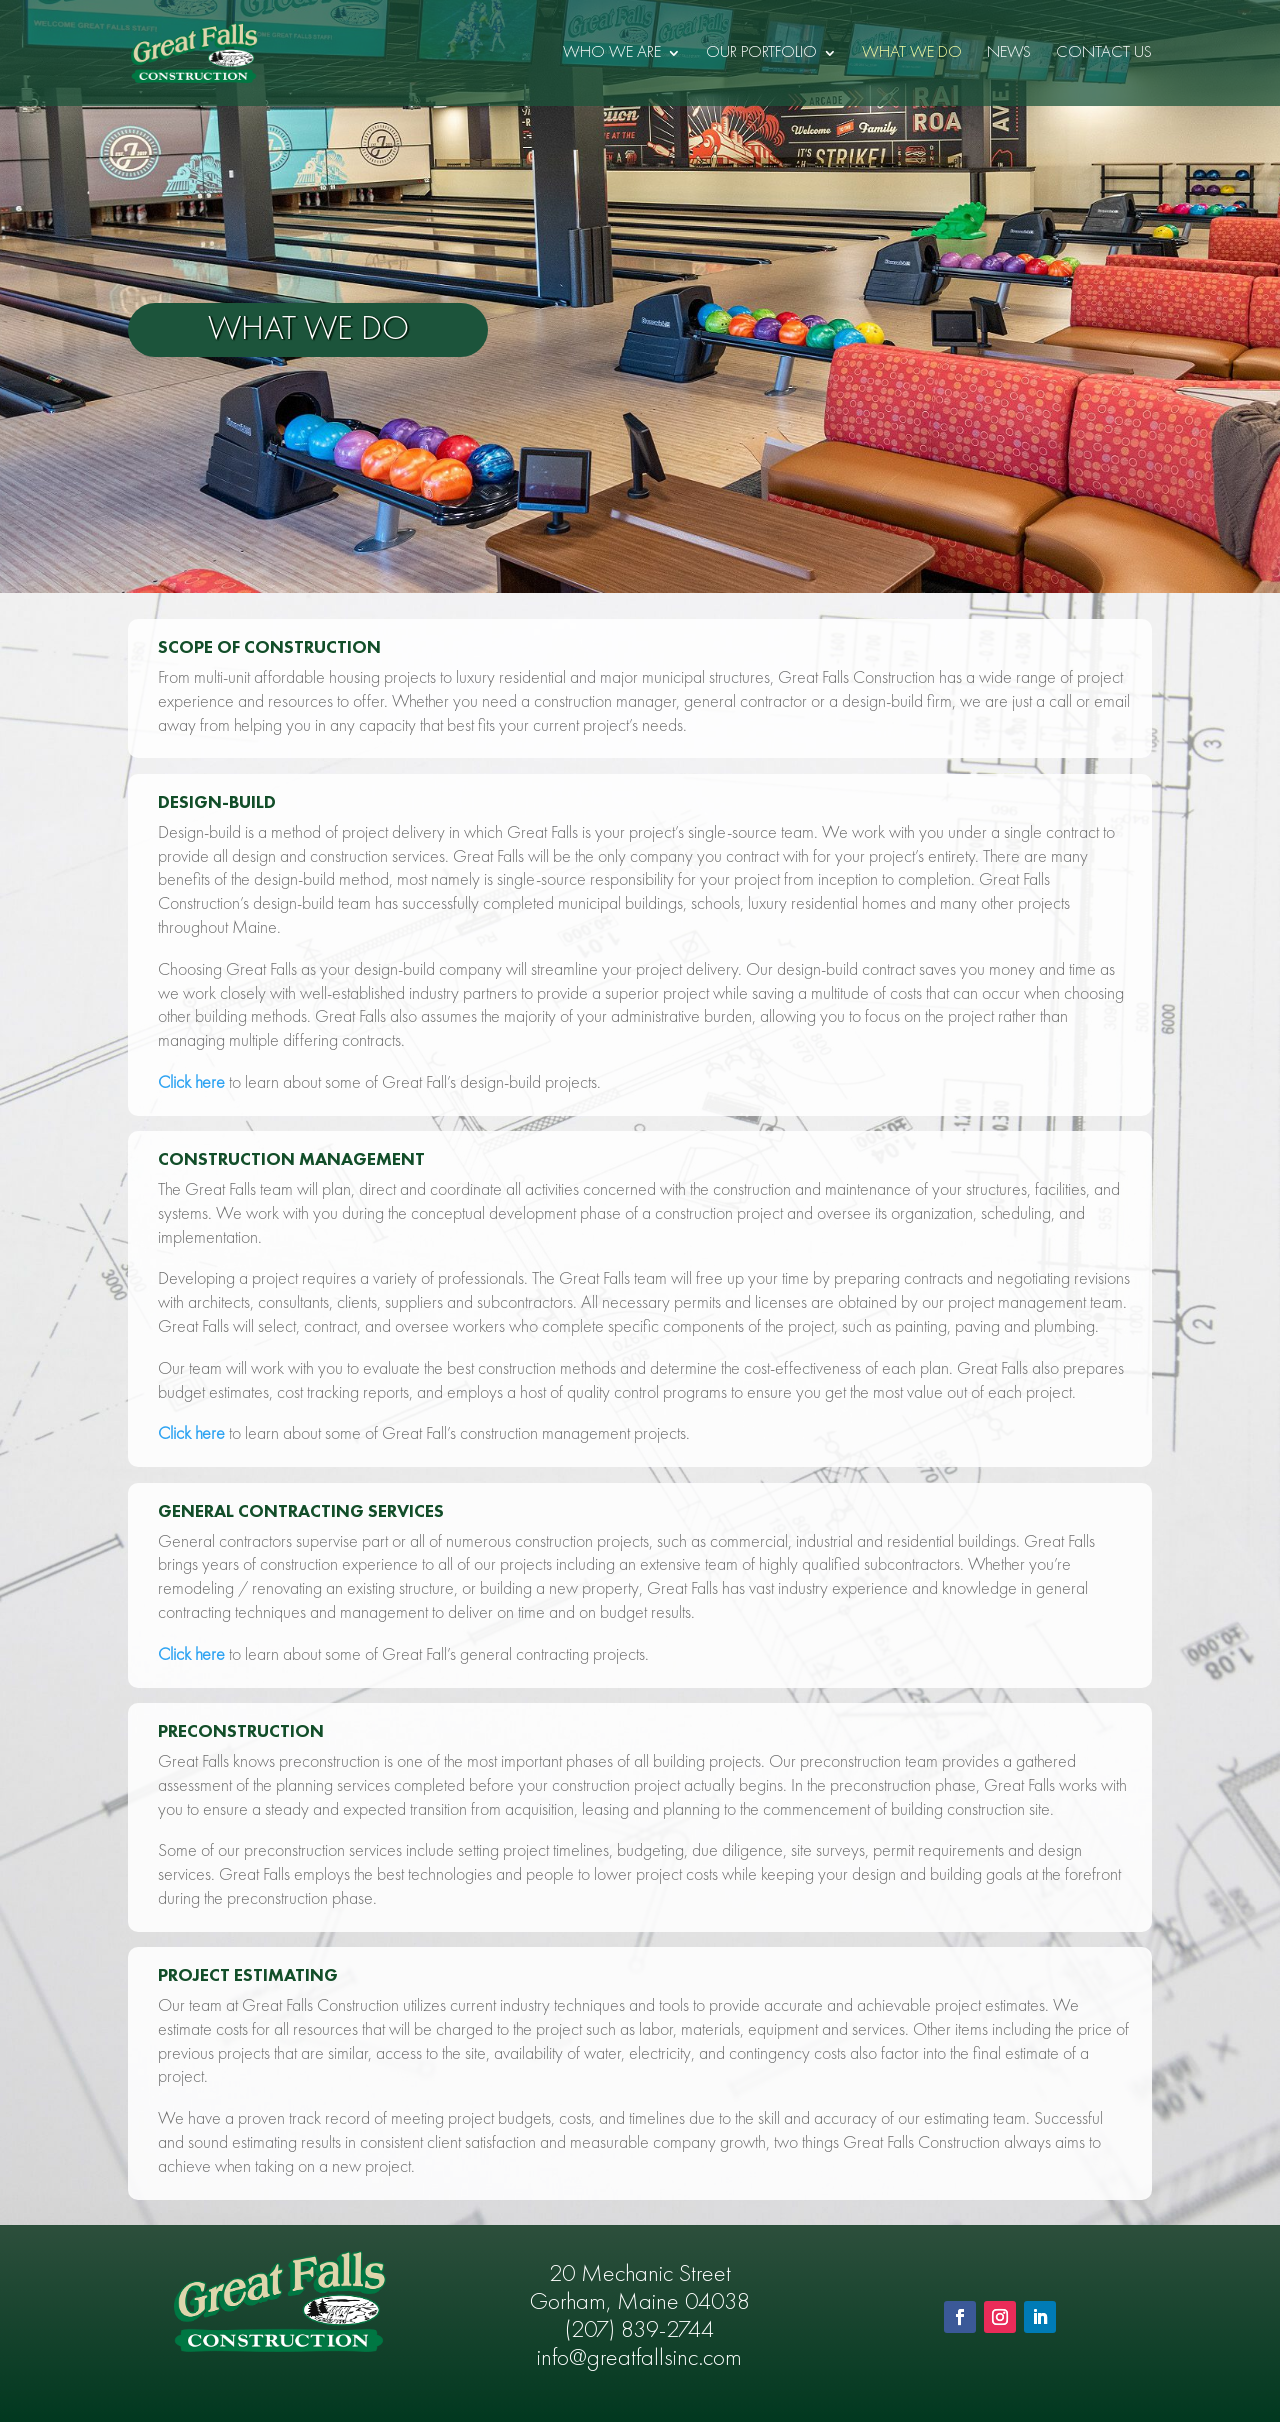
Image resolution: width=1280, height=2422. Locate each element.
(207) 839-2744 (639, 2331)
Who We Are (612, 53)
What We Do (912, 53)
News (1009, 53)
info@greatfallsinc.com (639, 2359)
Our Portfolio (761, 53)
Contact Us (1104, 53)
